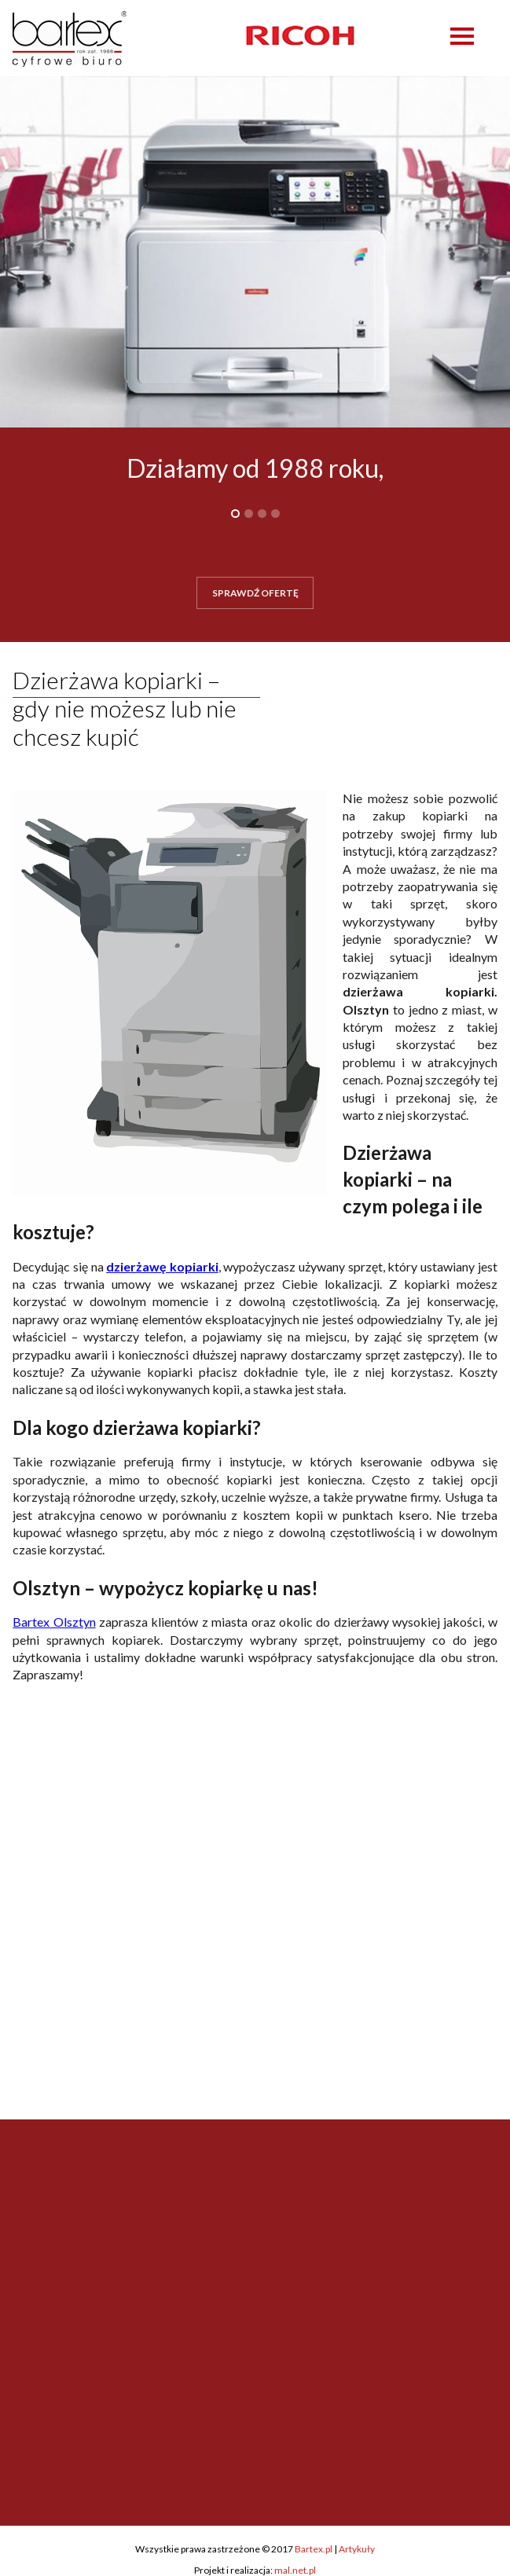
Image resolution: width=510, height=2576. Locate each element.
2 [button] (248, 513)
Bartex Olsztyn (54, 1621)
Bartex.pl (313, 2549)
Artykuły (357, 2549)
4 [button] (275, 513)
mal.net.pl (295, 2570)
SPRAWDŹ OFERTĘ (255, 593)
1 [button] (235, 513)
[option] (300, 35)
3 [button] (262, 513)
